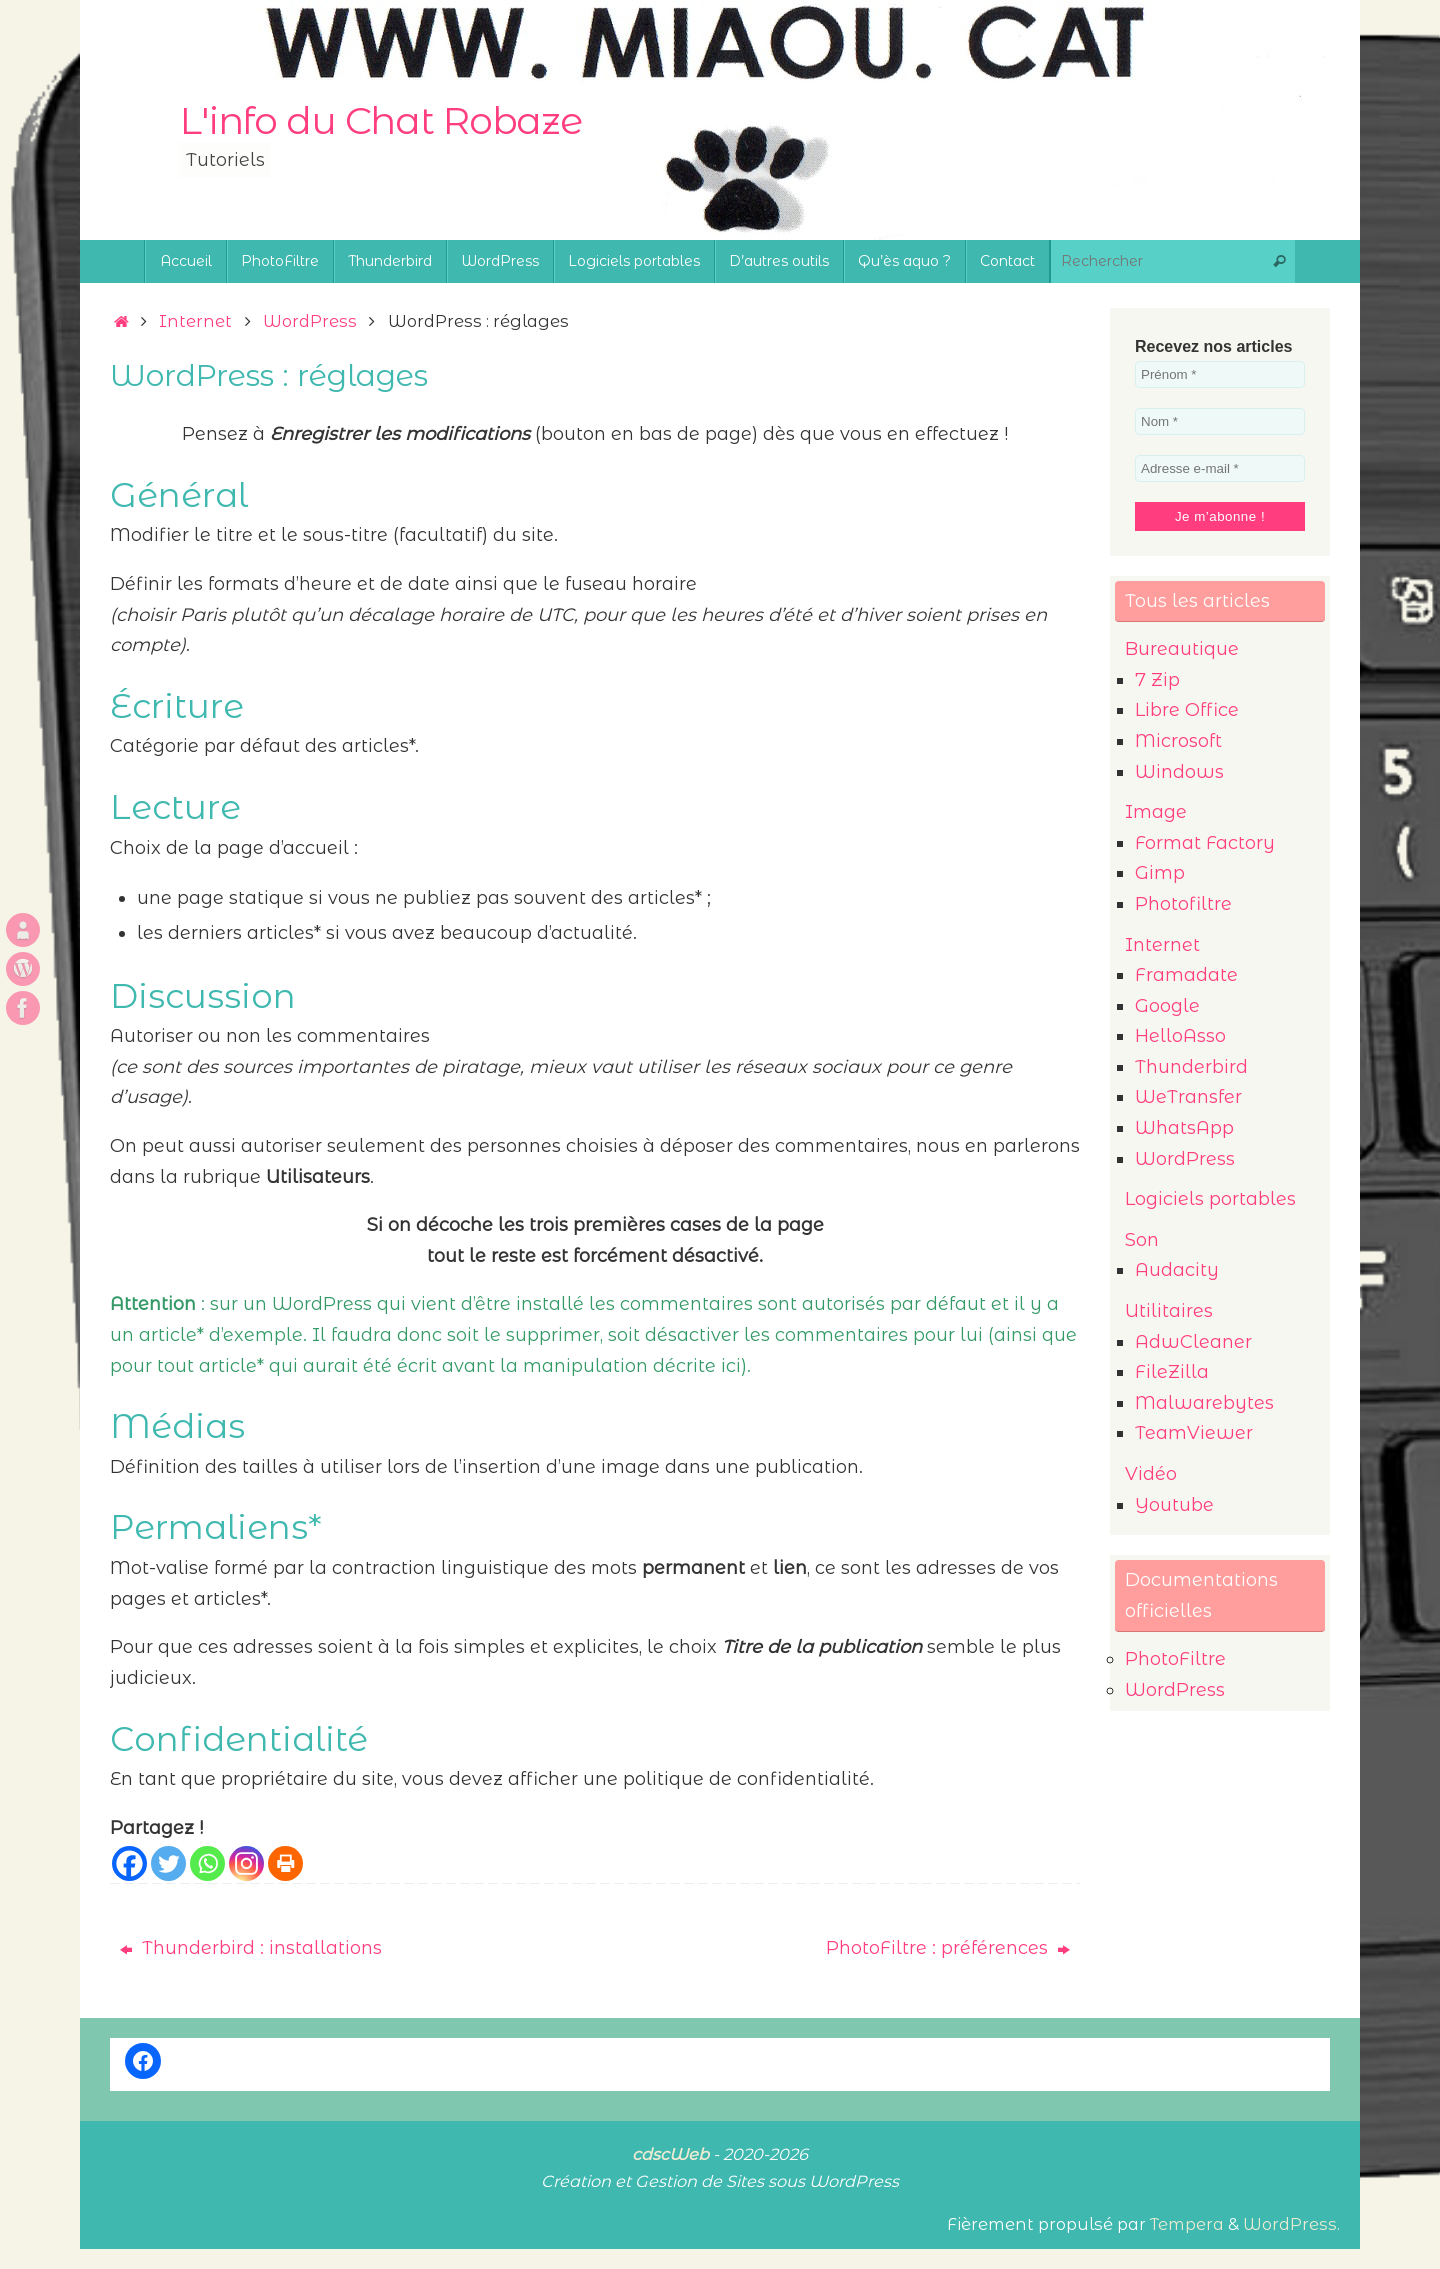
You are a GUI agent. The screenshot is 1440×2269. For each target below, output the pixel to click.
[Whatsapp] (207, 1863)
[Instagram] (246, 1863)
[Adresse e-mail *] (1220, 468)
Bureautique (1182, 649)
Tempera (1187, 2224)
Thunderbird (1191, 1067)
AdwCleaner (1193, 1342)
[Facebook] (129, 1863)
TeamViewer (1194, 1433)
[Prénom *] (1220, 374)
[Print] (285, 1863)
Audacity (1177, 1270)
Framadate (1186, 975)
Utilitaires (1169, 1311)
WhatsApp (1184, 1128)
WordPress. (1291, 2224)
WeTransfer (1188, 1097)
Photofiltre (1183, 904)
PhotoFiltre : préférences (948, 1948)
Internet (195, 321)
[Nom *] (1220, 421)
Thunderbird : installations (251, 1948)
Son (1142, 1240)
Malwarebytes (1204, 1403)
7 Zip (1157, 680)
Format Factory (1205, 843)
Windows (1179, 772)
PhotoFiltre (1175, 1659)
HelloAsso (1180, 1036)
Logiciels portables (1210, 1199)
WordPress (310, 321)
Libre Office (1187, 710)
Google (1167, 1006)
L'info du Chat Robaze (381, 121)
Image (1156, 812)
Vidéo (1151, 1474)
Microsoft (1178, 741)
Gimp (1160, 873)
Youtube (1174, 1505)
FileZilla (1172, 1372)
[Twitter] (168, 1863)
